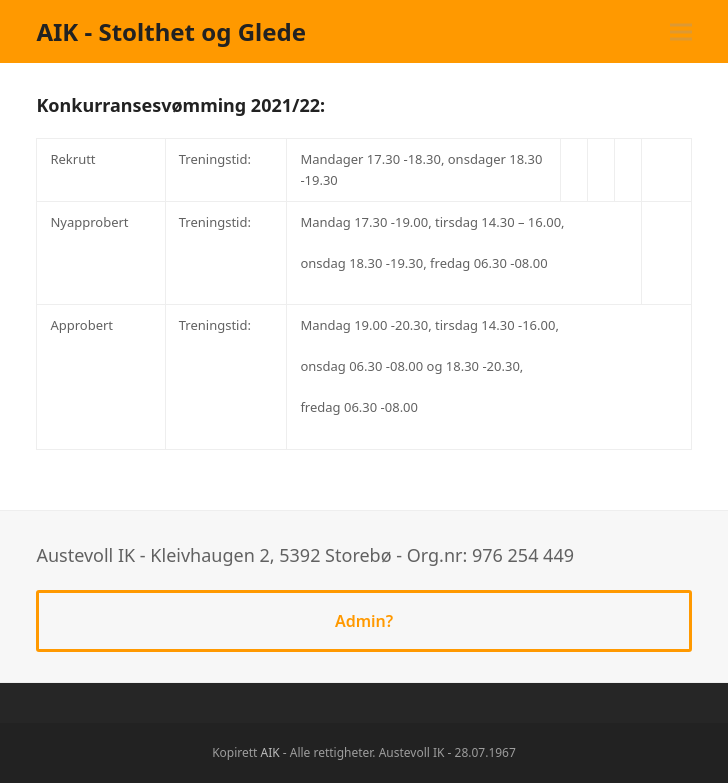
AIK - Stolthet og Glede (171, 31)
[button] (681, 31)
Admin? (364, 621)
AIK (270, 752)
